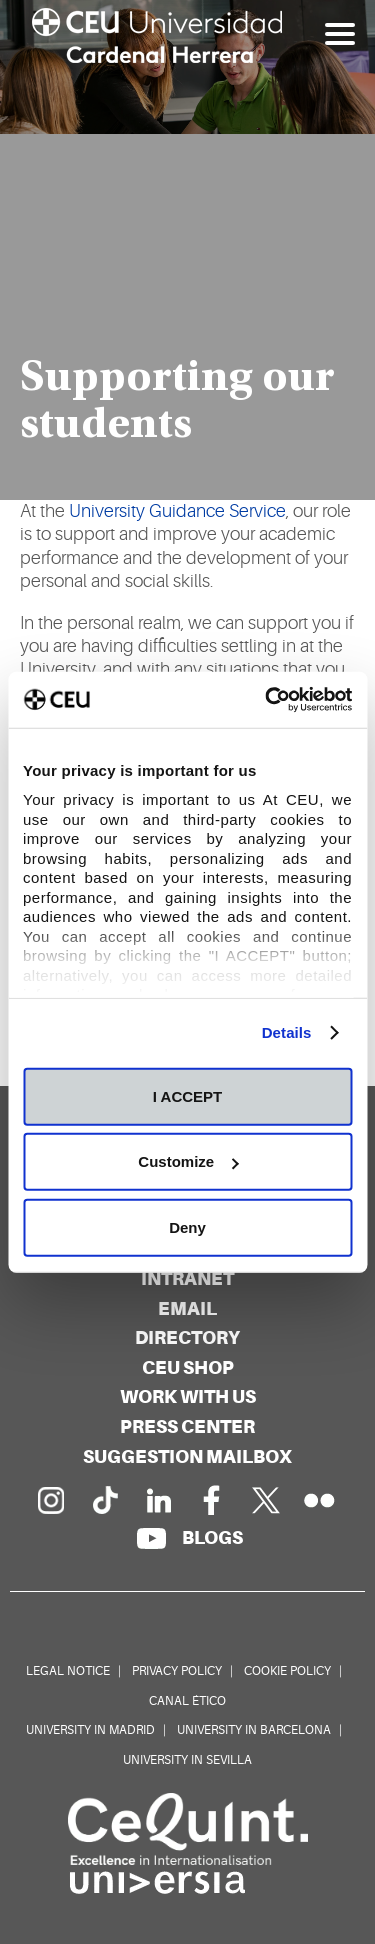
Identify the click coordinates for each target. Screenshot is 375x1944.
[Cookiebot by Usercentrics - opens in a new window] (267, 700)
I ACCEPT (187, 1095)
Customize (188, 1161)
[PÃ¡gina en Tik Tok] (104, 1500)
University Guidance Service (177, 511)
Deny (187, 1226)
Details (287, 1032)
